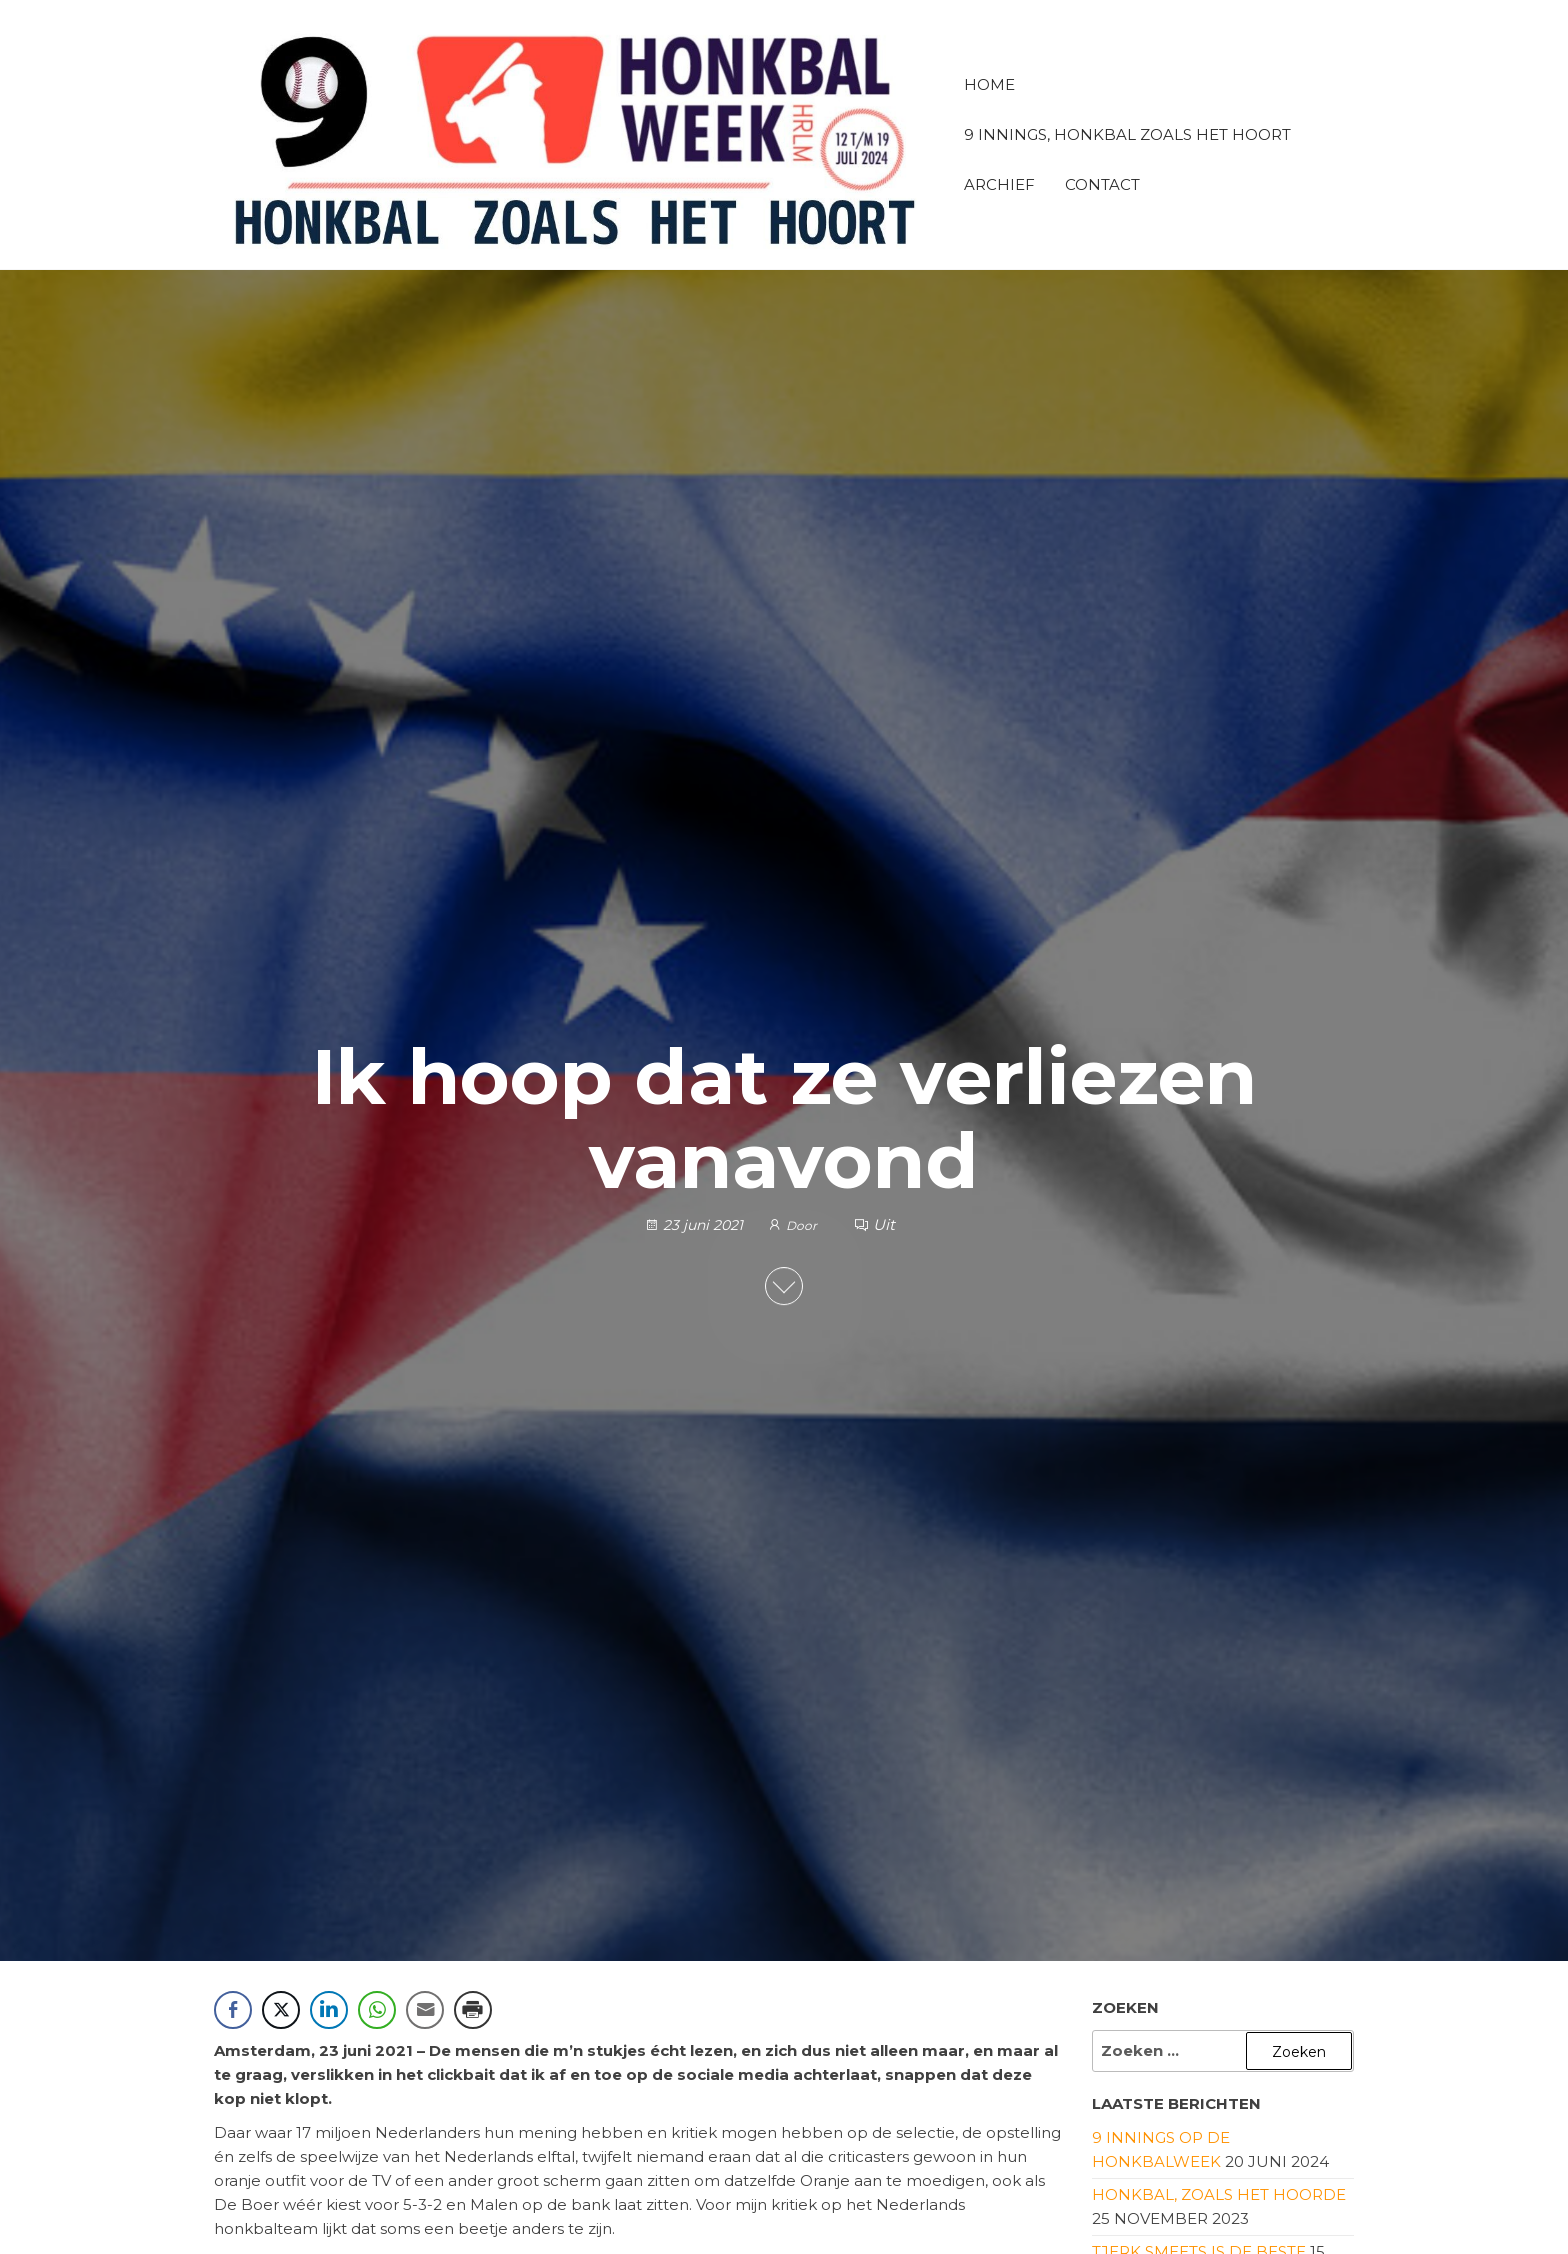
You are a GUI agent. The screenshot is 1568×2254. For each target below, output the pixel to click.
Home (989, 84)
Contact (1102, 184)
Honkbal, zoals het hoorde (1219, 2194)
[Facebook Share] (233, 2010)
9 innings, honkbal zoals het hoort (1127, 134)
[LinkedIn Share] (329, 2010)
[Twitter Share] (281, 2010)
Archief (999, 184)
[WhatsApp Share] (377, 2010)
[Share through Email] (425, 2010)
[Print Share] (473, 2010)
